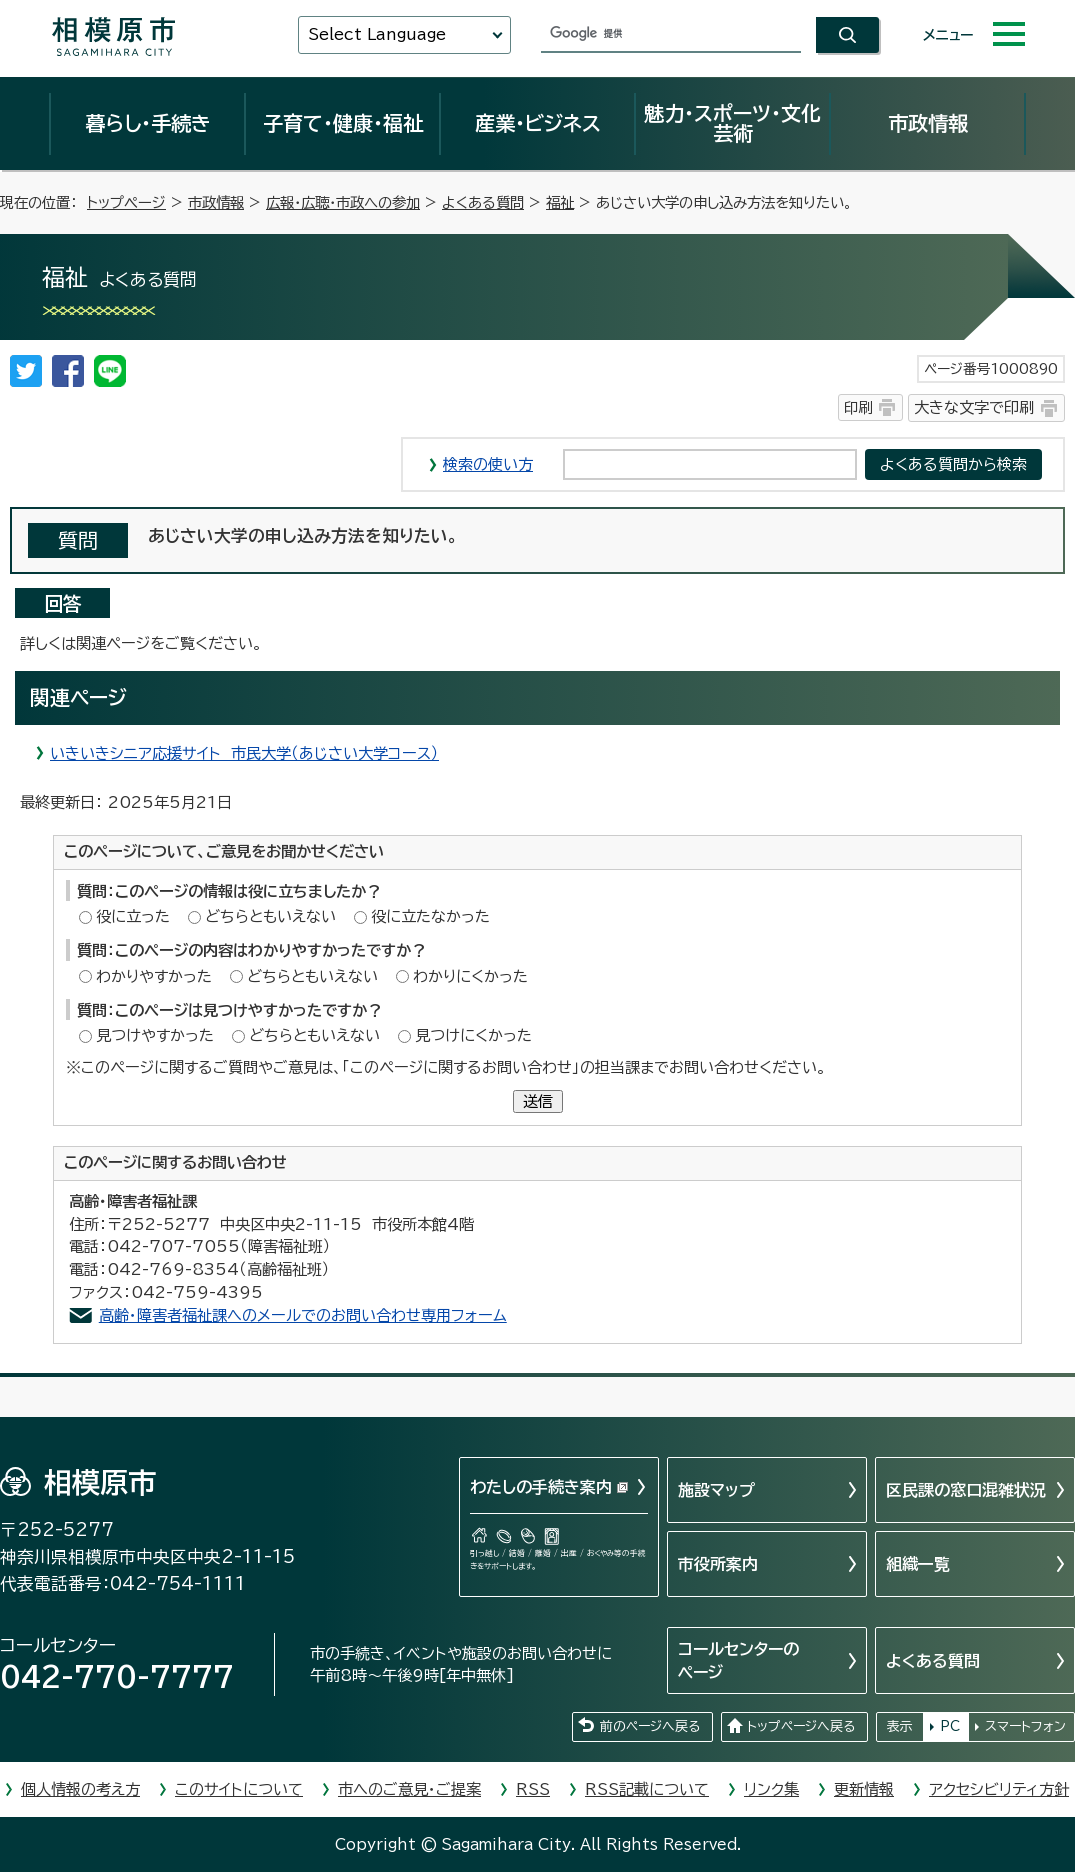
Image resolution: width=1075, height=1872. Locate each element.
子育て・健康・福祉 (343, 123)
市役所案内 (718, 1564)
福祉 (560, 202)
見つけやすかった (155, 1035)
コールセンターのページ (738, 1660)
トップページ (126, 202)
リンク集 (771, 1789)
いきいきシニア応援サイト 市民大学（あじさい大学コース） (244, 753)
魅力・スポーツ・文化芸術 (732, 123)
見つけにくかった (473, 1035)
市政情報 (928, 123)
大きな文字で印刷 (974, 407)
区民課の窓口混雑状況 (966, 1490)
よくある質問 (483, 202)
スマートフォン (1025, 1726)
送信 (538, 1101)
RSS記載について (647, 1789)
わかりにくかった (470, 976)
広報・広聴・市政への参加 (343, 202)
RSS (533, 1789)
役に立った (133, 916)
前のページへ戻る (650, 1726)
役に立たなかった (430, 916)
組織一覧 (918, 1564)
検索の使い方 (488, 464)
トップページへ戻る (801, 1726)
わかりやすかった (154, 976)
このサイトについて (239, 1789)
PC (950, 1726)
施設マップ (716, 1490)
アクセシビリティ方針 (999, 1789)
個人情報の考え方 (80, 1789)
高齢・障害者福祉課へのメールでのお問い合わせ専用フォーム (303, 1315)
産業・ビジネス (538, 123)
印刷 (858, 407)
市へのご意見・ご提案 (409, 1789)
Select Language (377, 34)
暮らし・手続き (148, 123)
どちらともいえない (270, 916)
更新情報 (864, 1789)
